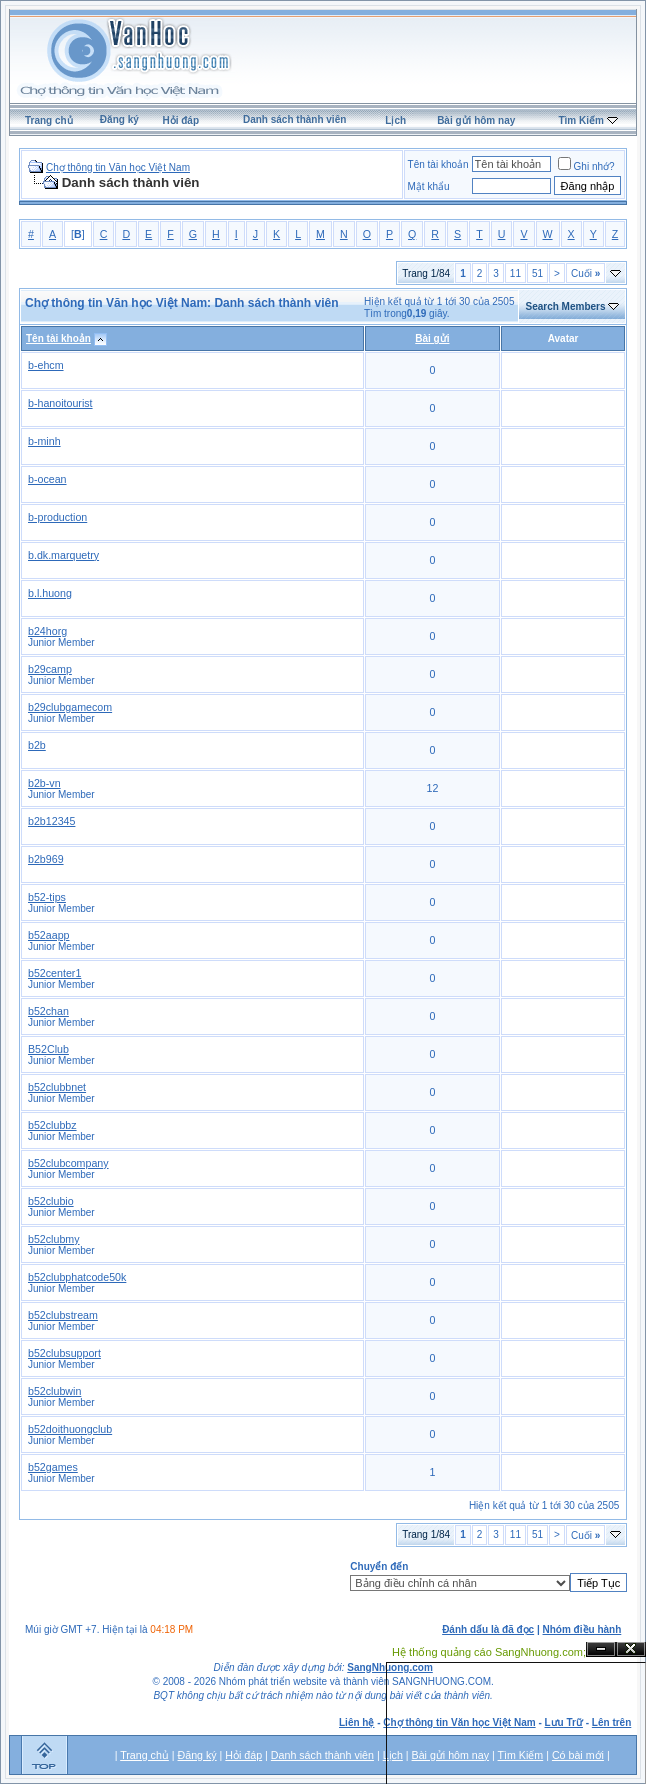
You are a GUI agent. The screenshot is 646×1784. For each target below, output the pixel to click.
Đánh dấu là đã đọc (488, 1629)
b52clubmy (54, 1239)
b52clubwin (54, 1391)
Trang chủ (49, 120)
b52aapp (49, 935)
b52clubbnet (57, 1087)
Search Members (565, 306)
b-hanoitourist (60, 403)
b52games (53, 1467)
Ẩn (601, 1649)
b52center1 (54, 973)
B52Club (48, 1049)
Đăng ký (119, 119)
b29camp (50, 669)
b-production (57, 517)
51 (537, 273)
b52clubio (51, 1201)
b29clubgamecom (70, 707)
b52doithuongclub (70, 1429)
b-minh (44, 441)
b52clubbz (52, 1125)
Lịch (395, 120)
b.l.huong (50, 593)
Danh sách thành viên (294, 119)
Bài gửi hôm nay (476, 120)
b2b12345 (51, 821)
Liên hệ (356, 1722)
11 (515, 273)
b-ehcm (46, 365)
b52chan (48, 1011)
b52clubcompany (68, 1163)
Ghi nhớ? (586, 166)
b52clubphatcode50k (77, 1277)
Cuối (585, 273)
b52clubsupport (64, 1353)
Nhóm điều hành (582, 1629)
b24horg (47, 631)
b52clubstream (63, 1315)
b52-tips (47, 897)
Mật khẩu (429, 186)
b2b (37, 745)
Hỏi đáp (180, 120)
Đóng (631, 1649)
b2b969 (46, 859)
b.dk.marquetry (63, 555)
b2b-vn (44, 783)
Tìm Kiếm (580, 120)
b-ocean (47, 479)
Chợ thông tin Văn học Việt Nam (118, 167)
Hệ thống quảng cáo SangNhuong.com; (489, 1652)
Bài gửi (432, 338)
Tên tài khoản (438, 164)
